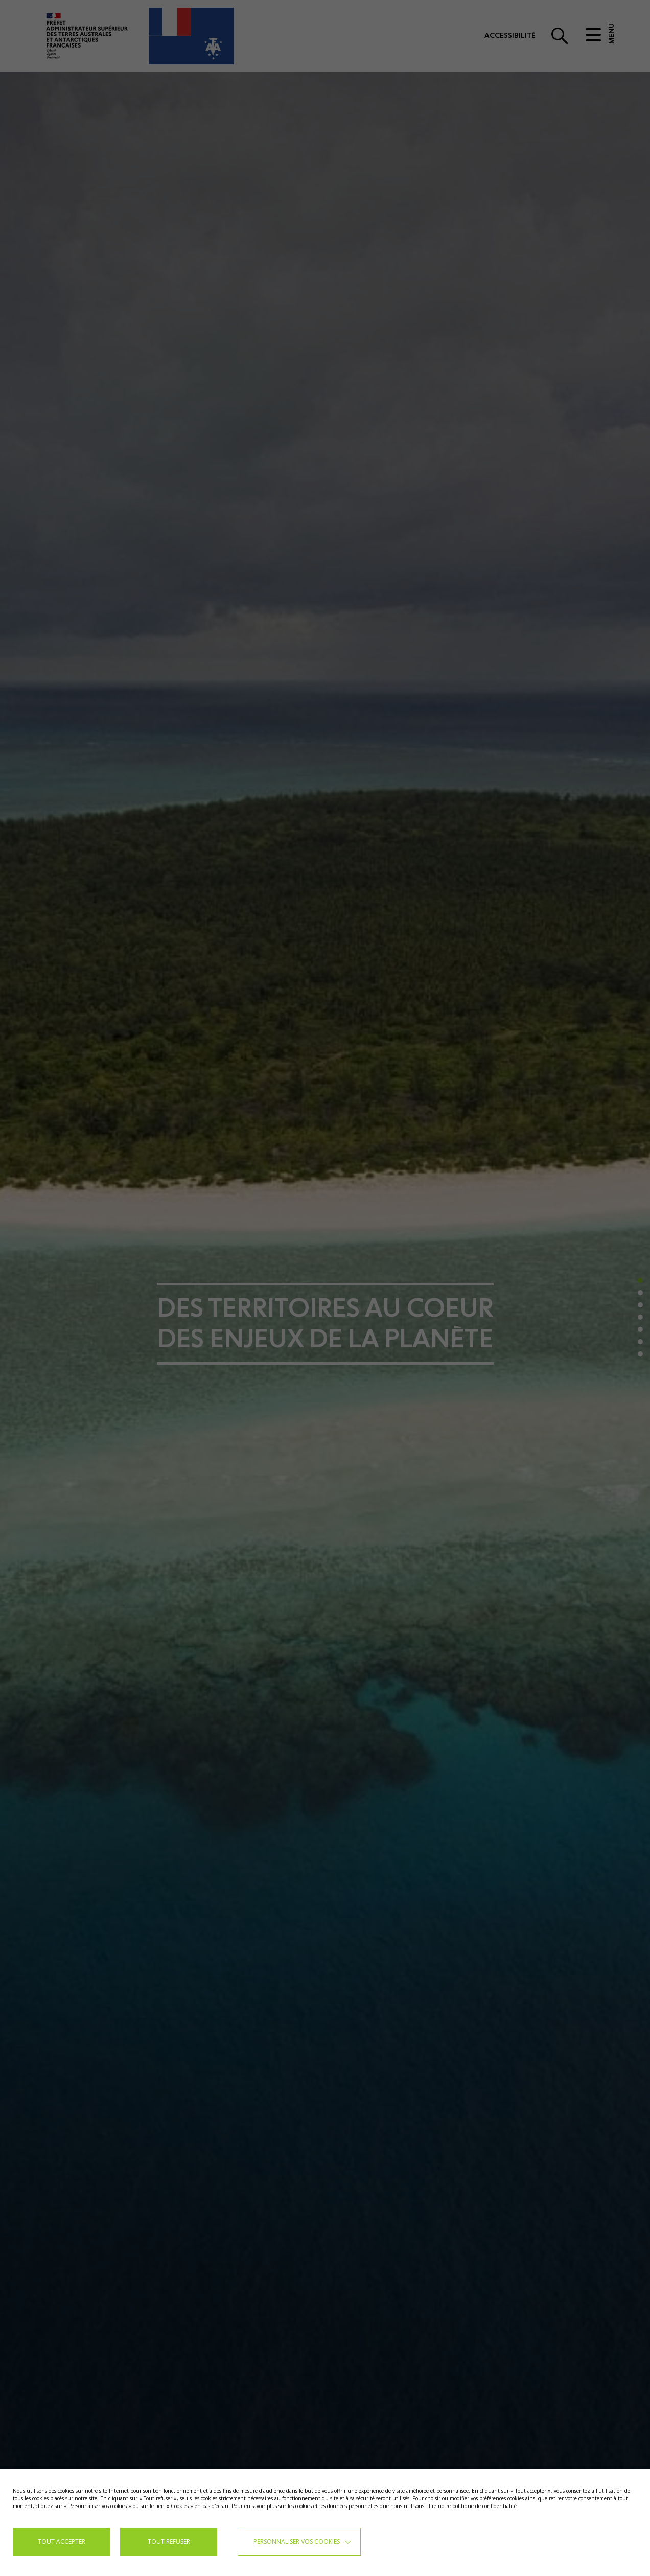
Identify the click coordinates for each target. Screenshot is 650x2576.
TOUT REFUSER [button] (169, 2541)
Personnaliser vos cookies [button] (296, 2541)
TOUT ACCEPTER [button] (61, 2541)
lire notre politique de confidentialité (473, 2506)
